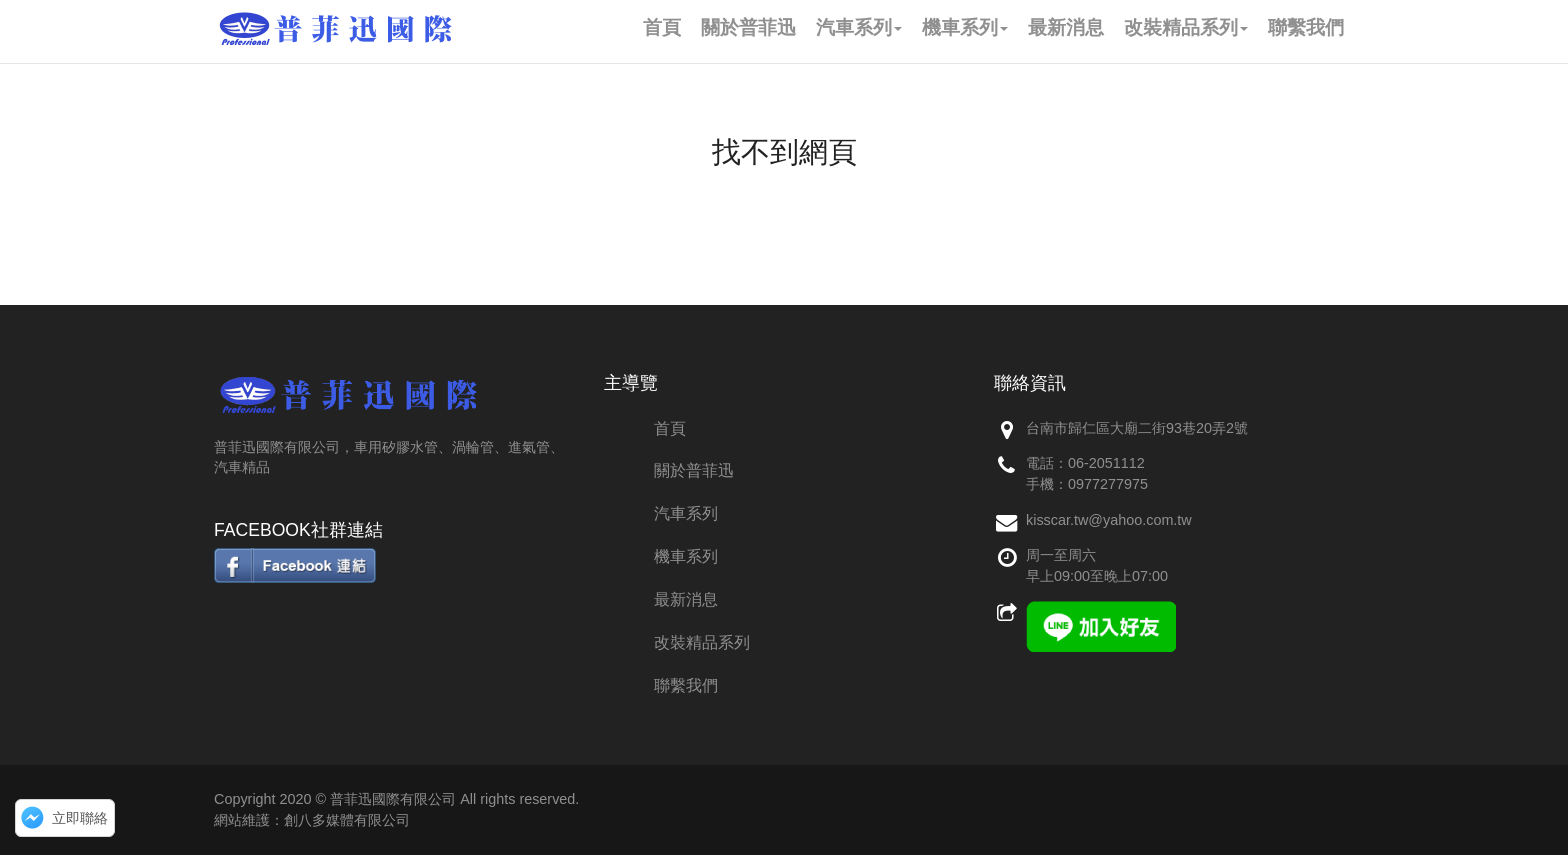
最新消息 (686, 599)
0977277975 (1108, 484)
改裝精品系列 (702, 642)
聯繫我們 (686, 685)
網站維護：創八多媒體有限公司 (312, 820)
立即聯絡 (80, 818)
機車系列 (686, 556)
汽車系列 (686, 513)
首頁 (670, 428)
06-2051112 (1106, 463)
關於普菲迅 (694, 470)
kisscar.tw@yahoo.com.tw (1109, 520)
